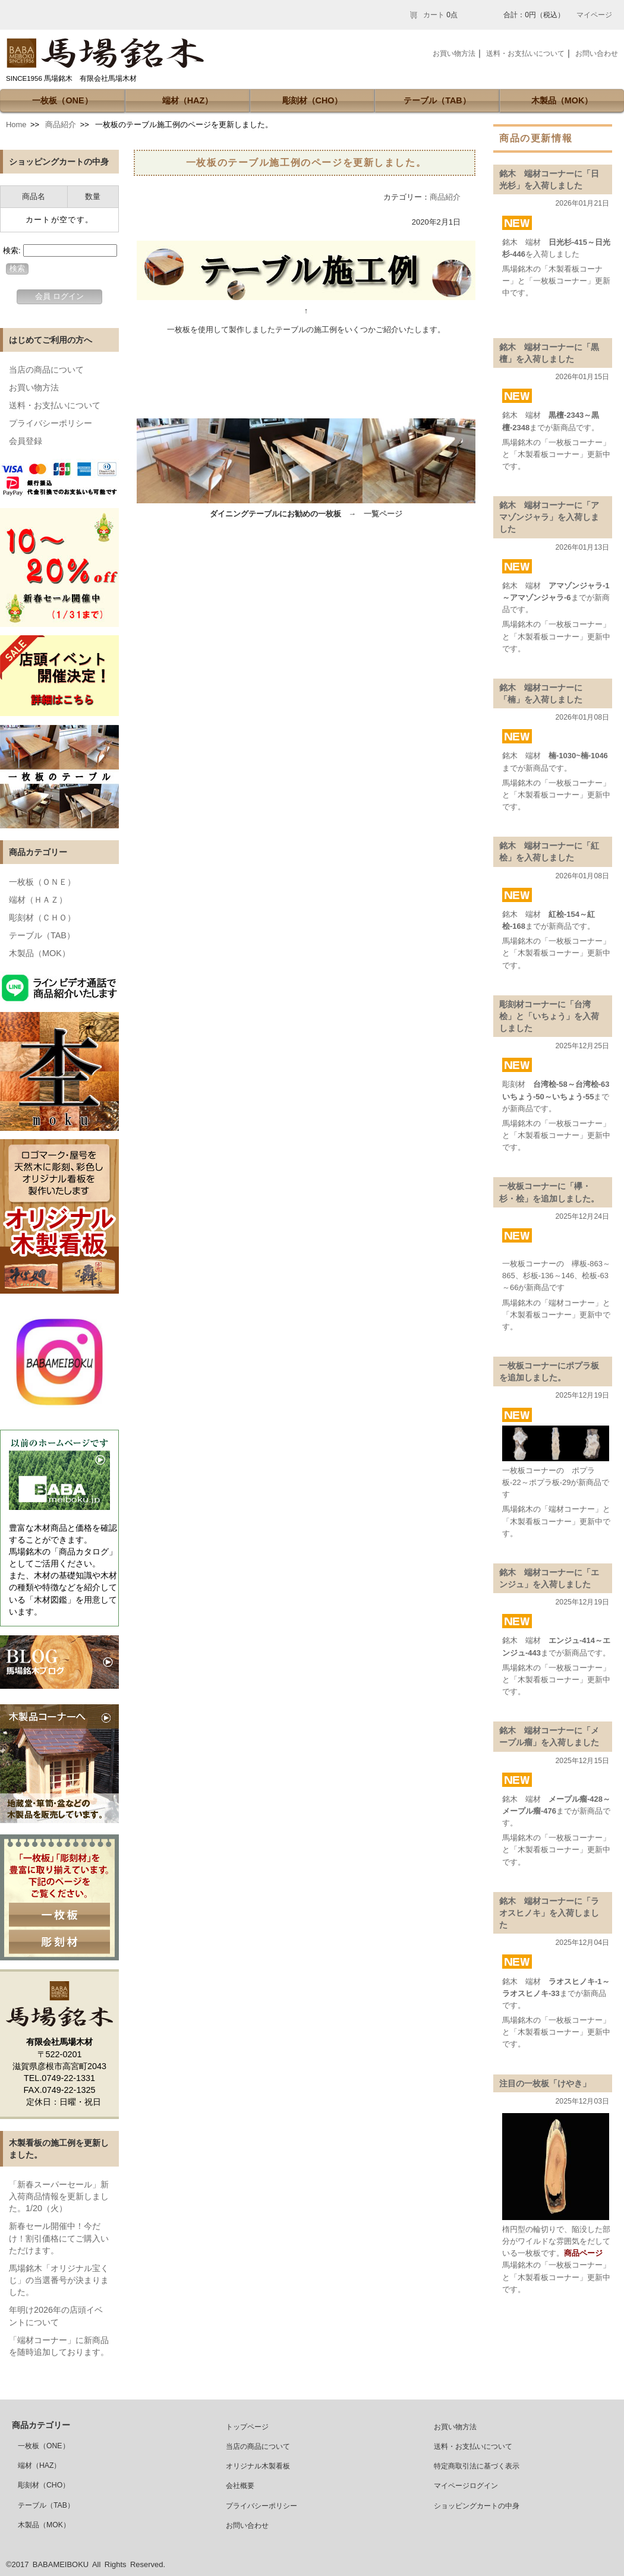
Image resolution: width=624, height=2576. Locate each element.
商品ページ (583, 2253)
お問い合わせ (596, 53)
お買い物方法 (34, 387)
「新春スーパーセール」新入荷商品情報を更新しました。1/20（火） (59, 2196)
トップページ (247, 2427)
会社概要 (240, 2486)
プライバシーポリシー (50, 423)
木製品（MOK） (562, 100)
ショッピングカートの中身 (476, 2506)
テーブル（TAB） (437, 100)
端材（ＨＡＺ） (38, 899)
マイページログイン (466, 2486)
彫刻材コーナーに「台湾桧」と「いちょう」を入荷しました (549, 1016)
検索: (12, 250)
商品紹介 (60, 124)
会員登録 (25, 441)
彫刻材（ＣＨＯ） (42, 917)
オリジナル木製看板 (258, 2466)
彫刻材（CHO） (312, 100)
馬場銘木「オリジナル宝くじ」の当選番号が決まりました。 (59, 2280)
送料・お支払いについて (54, 405)
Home (16, 124)
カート (434, 15)
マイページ (594, 15)
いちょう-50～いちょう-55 (548, 1096)
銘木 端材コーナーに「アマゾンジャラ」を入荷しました (549, 517)
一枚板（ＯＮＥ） (42, 882)
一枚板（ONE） (62, 100)
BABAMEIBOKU (61, 2564)
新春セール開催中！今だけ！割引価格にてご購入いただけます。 (59, 2238)
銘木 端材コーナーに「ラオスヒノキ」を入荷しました (549, 1912)
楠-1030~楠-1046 (578, 755)
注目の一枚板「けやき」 (545, 2083)
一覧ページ (383, 513)
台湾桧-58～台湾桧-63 (571, 1084)
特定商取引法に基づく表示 (476, 2466)
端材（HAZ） (187, 100)
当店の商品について (46, 369)
